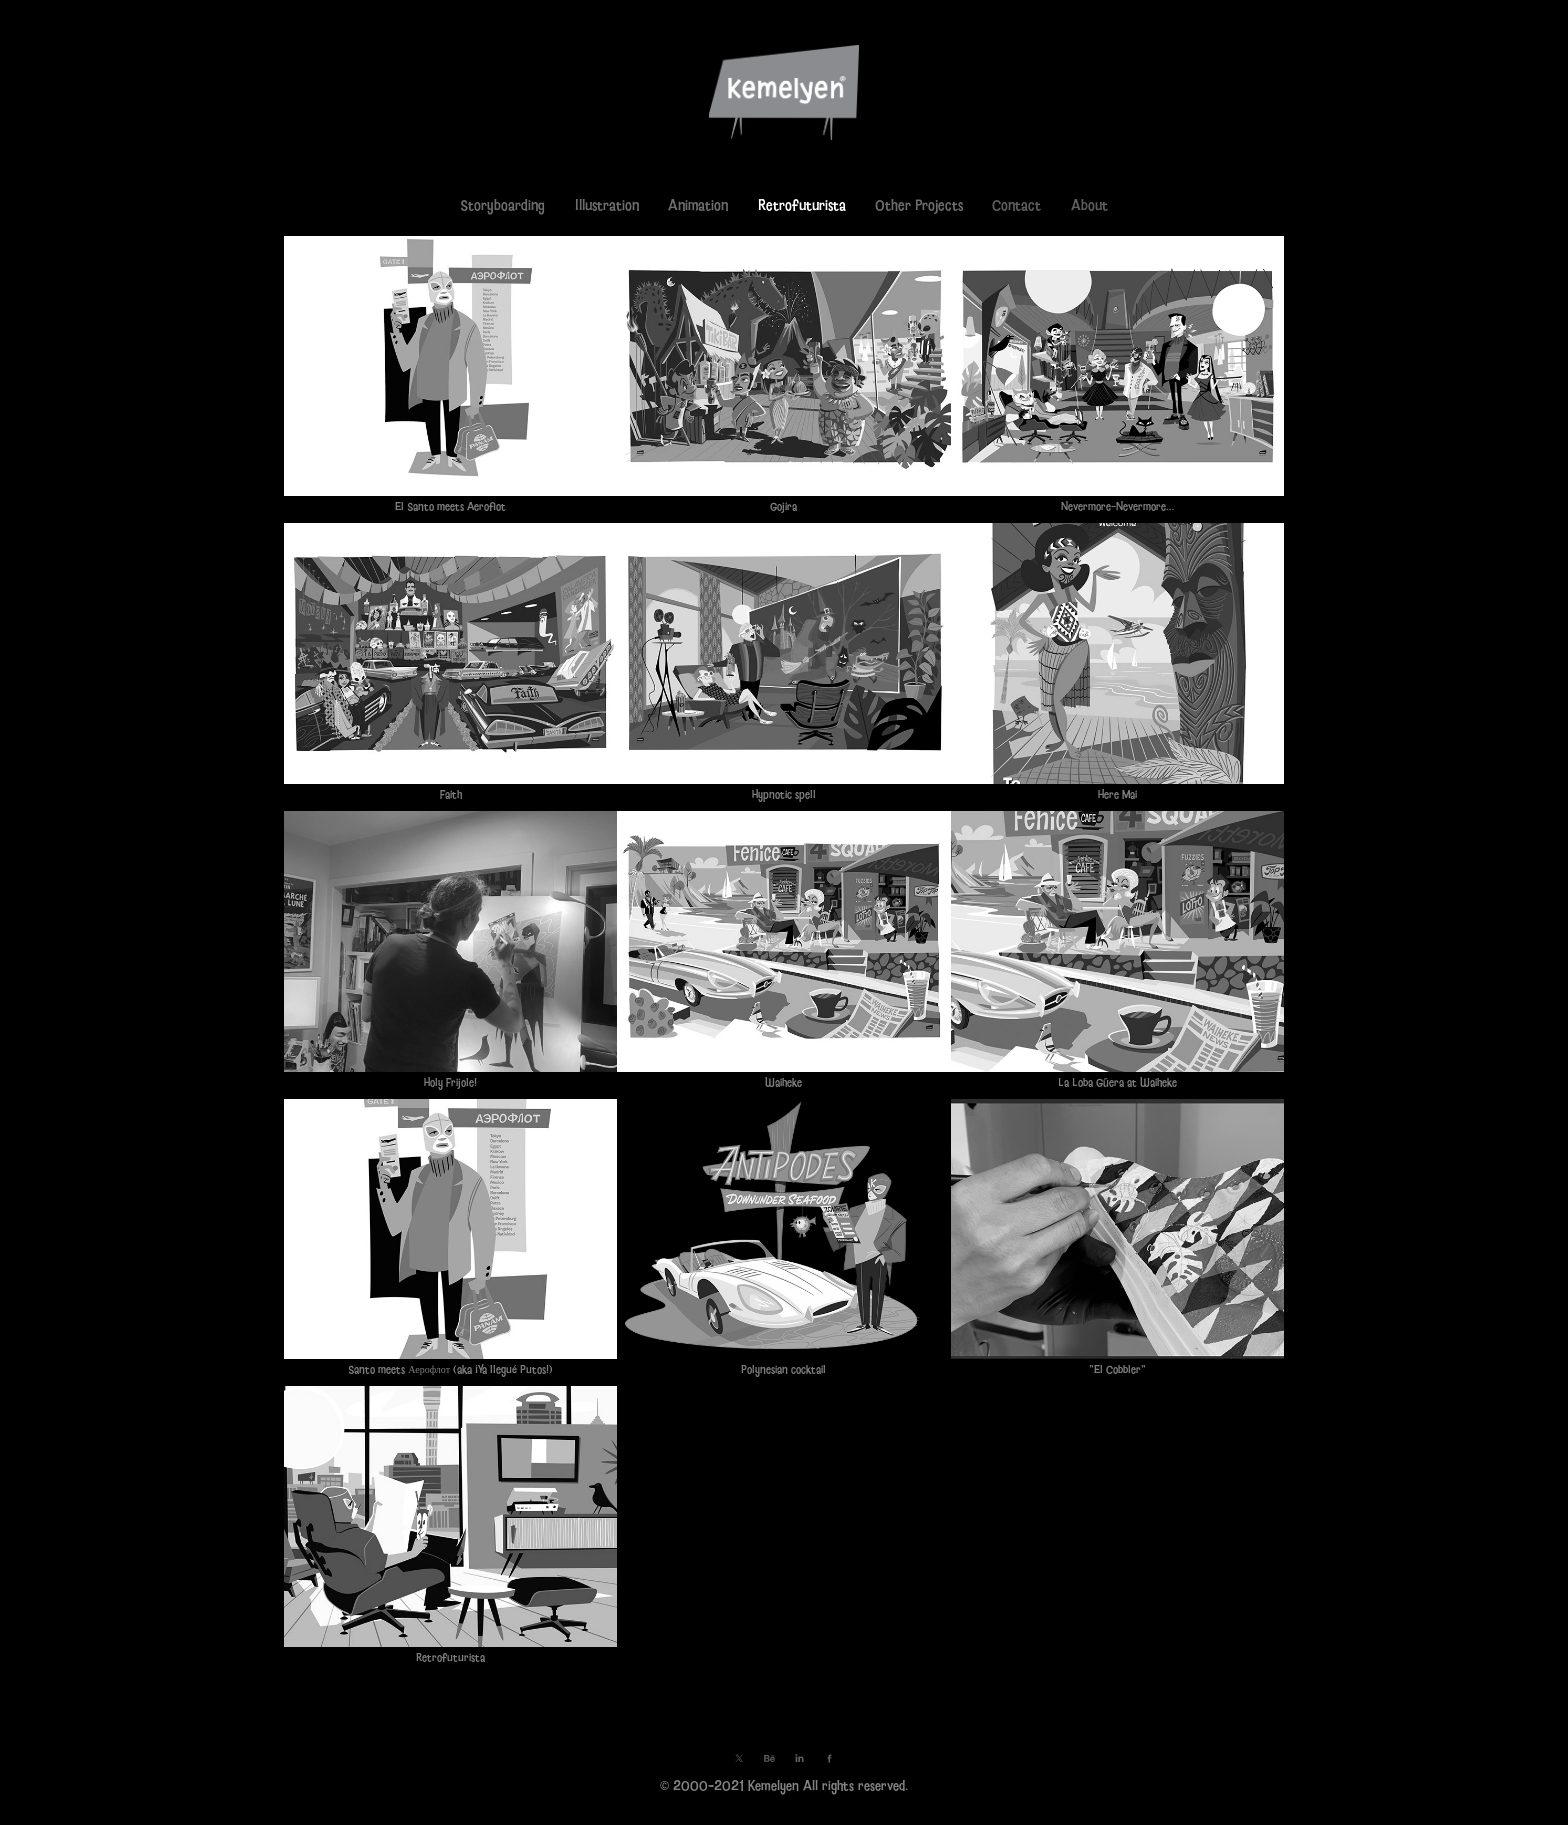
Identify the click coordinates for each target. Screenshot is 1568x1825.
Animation (698, 205)
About (1089, 205)
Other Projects (919, 205)
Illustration (607, 205)
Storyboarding (502, 205)
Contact (1016, 205)
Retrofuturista (802, 205)
